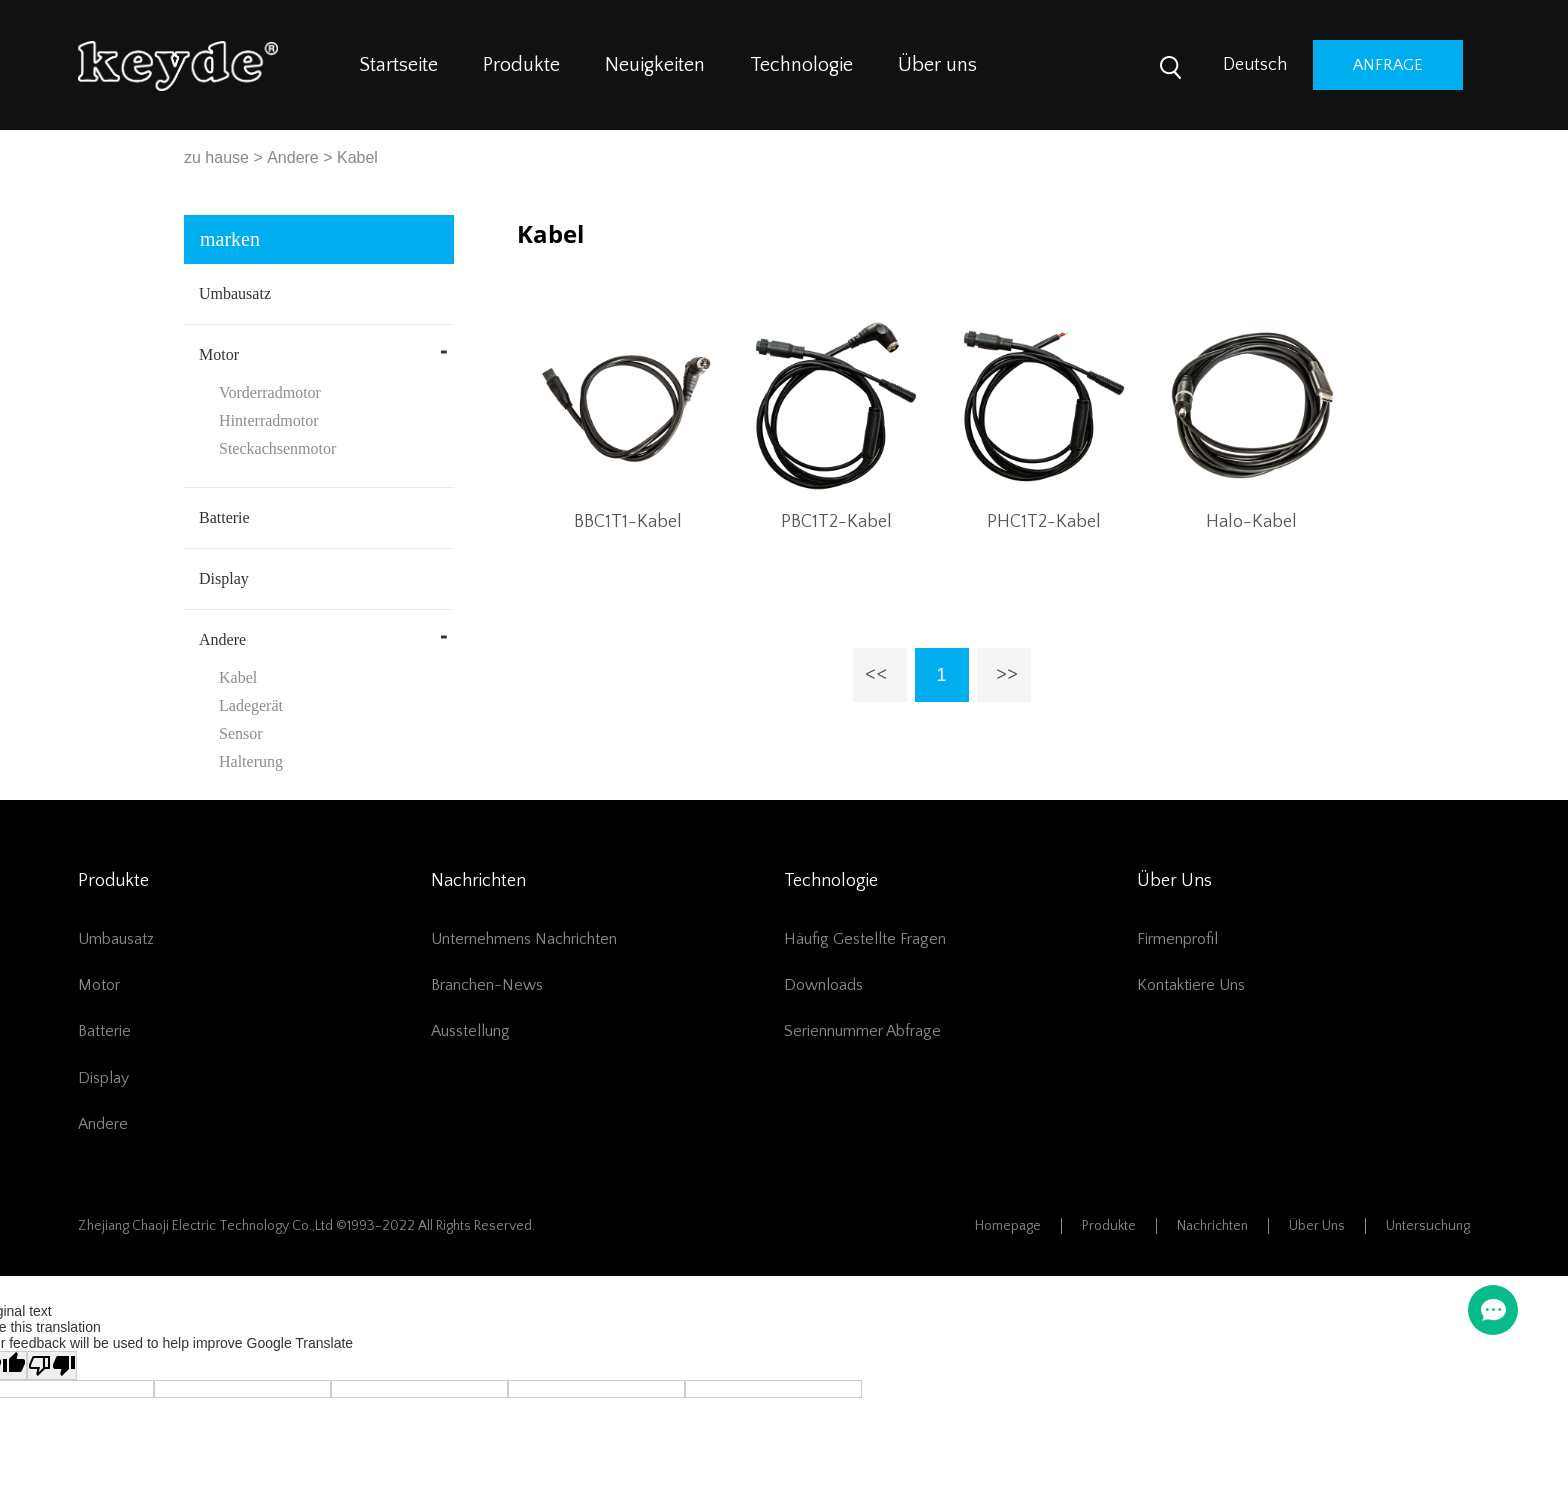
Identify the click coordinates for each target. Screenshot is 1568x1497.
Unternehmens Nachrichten (524, 939)
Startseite (398, 65)
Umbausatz (235, 293)
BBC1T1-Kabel (628, 522)
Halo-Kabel (1251, 522)
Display (224, 578)
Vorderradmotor (270, 392)
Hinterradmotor (269, 420)
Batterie (224, 517)
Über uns (937, 65)
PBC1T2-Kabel (836, 522)
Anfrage (1388, 65)
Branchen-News (487, 985)
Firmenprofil (1177, 939)
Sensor (241, 733)
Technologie (801, 65)
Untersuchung (1428, 1226)
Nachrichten (1212, 1226)
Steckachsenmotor (277, 448)
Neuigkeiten (655, 65)
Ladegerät (251, 705)
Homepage (1008, 1226)
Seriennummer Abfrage (862, 1031)
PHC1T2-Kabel (1044, 522)
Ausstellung (470, 1031)
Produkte (521, 65)
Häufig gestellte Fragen (865, 939)
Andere (293, 157)
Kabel (357, 157)
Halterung (251, 761)
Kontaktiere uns (1191, 985)
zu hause (216, 157)
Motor (219, 354)
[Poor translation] (52, 1365)
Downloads (823, 985)
